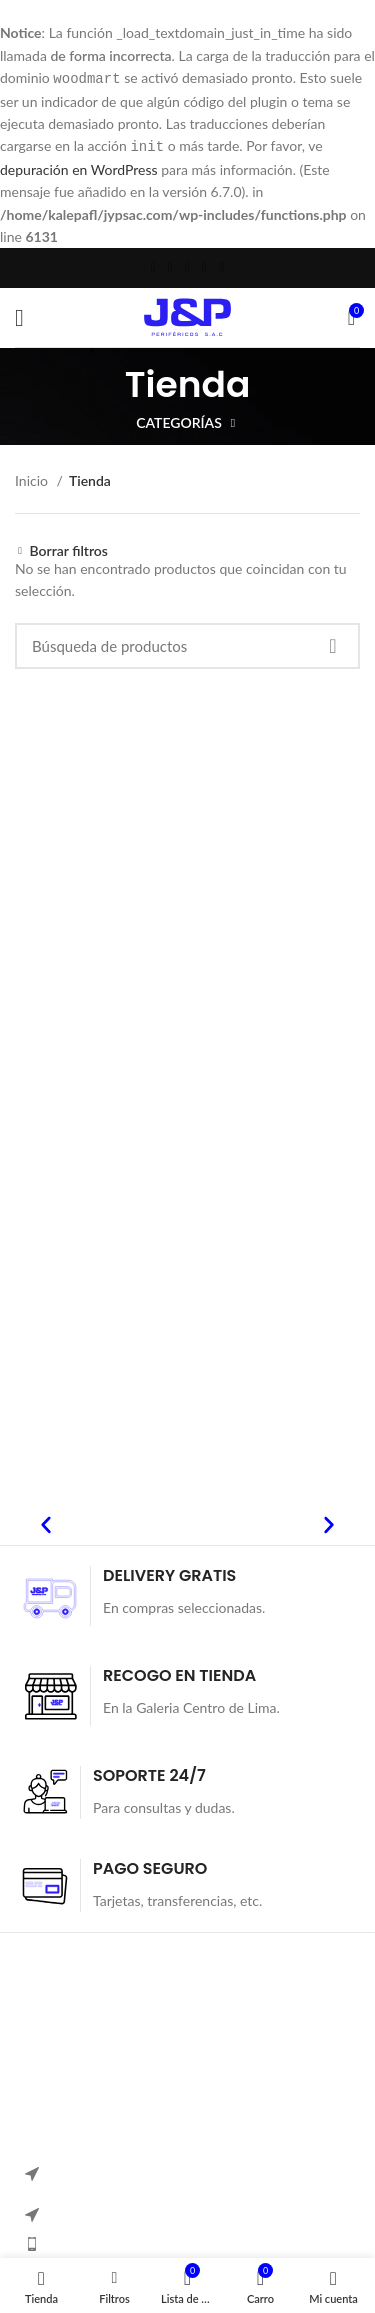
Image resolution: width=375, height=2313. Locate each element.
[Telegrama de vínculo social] (221, 266)
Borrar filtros (69, 549)
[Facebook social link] (153, 266)
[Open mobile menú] (19, 316)
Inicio (33, 478)
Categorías (179, 421)
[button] (46, 1523)
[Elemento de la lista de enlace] (187, 2242)
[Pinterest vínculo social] (187, 266)
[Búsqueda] (187, 644)
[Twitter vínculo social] (170, 266)
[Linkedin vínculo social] (204, 266)
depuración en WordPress (79, 167)
